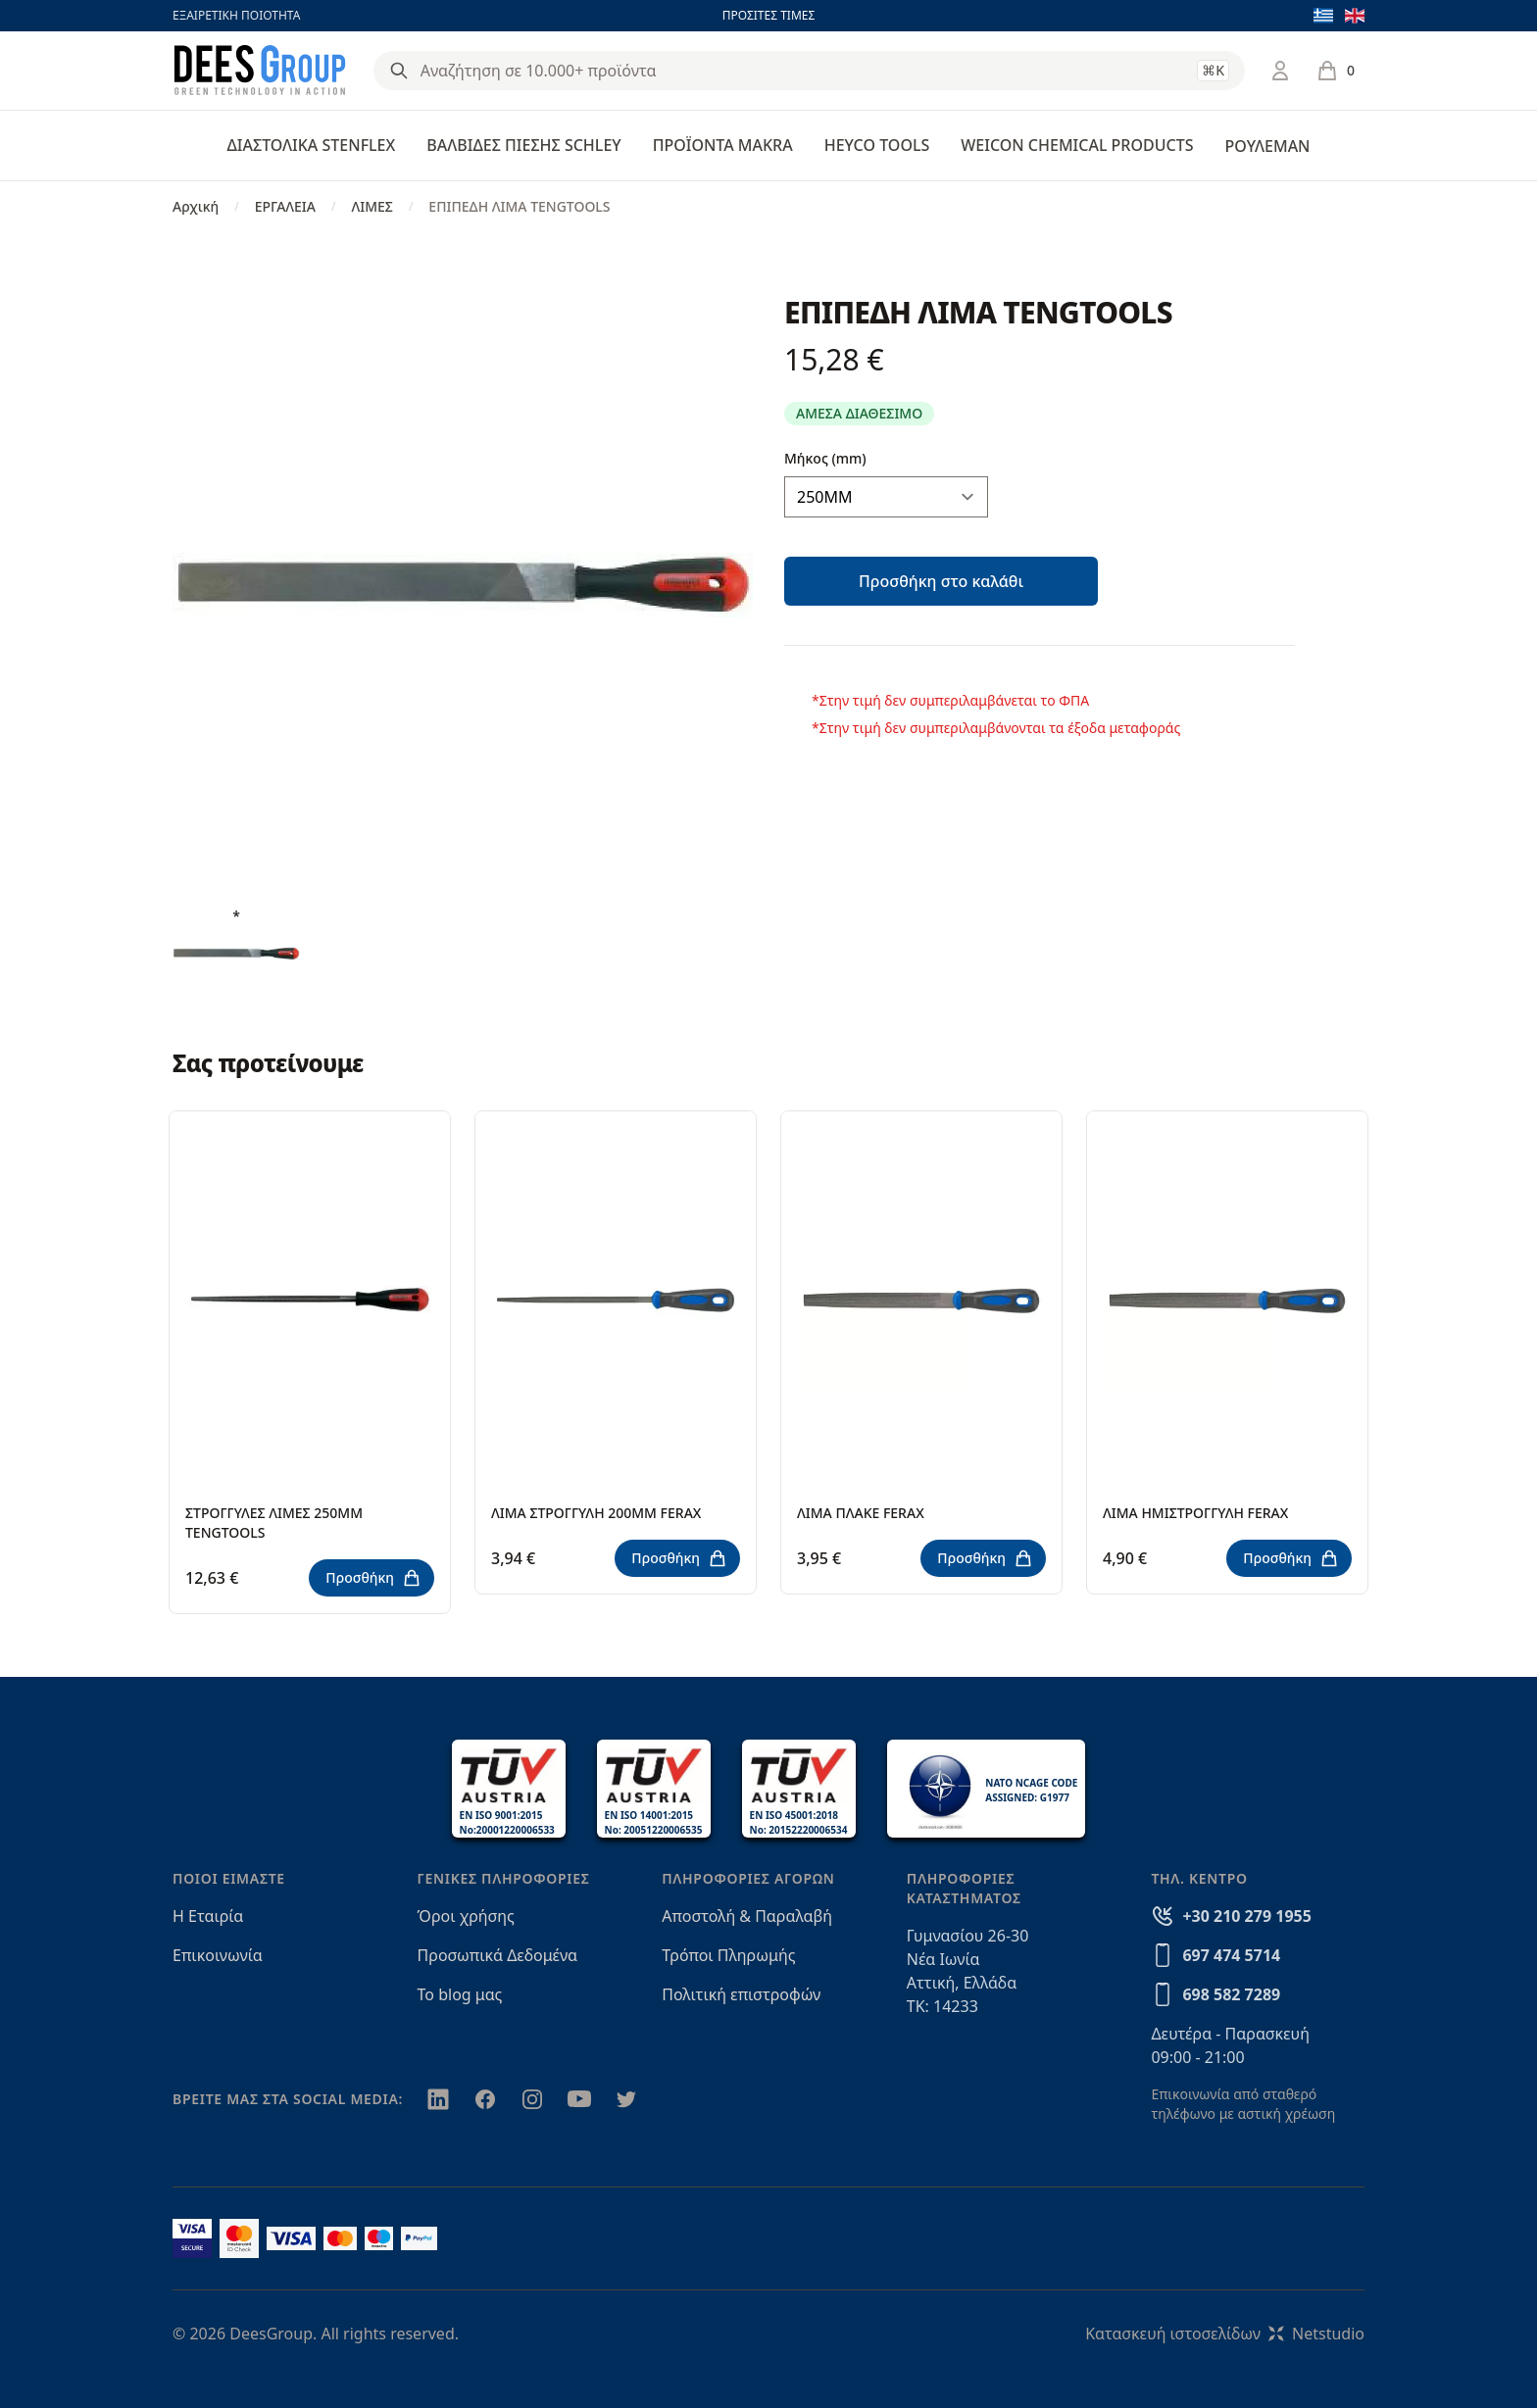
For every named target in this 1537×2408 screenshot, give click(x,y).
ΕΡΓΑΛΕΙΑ (285, 206)
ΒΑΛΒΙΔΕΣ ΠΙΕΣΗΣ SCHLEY (523, 145)
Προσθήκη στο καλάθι (941, 581)
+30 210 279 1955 (1246, 1916)
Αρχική (196, 206)
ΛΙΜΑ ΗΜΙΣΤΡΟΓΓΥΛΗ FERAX (1195, 1512)
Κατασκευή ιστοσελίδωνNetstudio (1224, 2333)
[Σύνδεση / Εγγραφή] (1280, 70)
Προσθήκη (373, 1578)
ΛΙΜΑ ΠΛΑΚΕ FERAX (860, 1512)
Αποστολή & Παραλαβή (747, 1916)
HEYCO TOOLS (877, 145)
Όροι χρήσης (466, 1916)
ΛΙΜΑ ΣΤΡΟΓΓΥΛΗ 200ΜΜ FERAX (596, 1512)
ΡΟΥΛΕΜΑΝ (1267, 146)
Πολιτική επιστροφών (741, 1994)
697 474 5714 (1231, 1955)
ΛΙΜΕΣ (371, 206)
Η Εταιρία (208, 1916)
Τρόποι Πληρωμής (728, 1955)
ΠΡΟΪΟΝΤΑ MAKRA (723, 145)
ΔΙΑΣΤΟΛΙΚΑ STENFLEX (311, 145)
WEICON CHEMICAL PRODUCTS (1077, 145)
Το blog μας (460, 1994)
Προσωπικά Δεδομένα (498, 1955)
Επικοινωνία (218, 1955)
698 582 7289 (1231, 1994)
